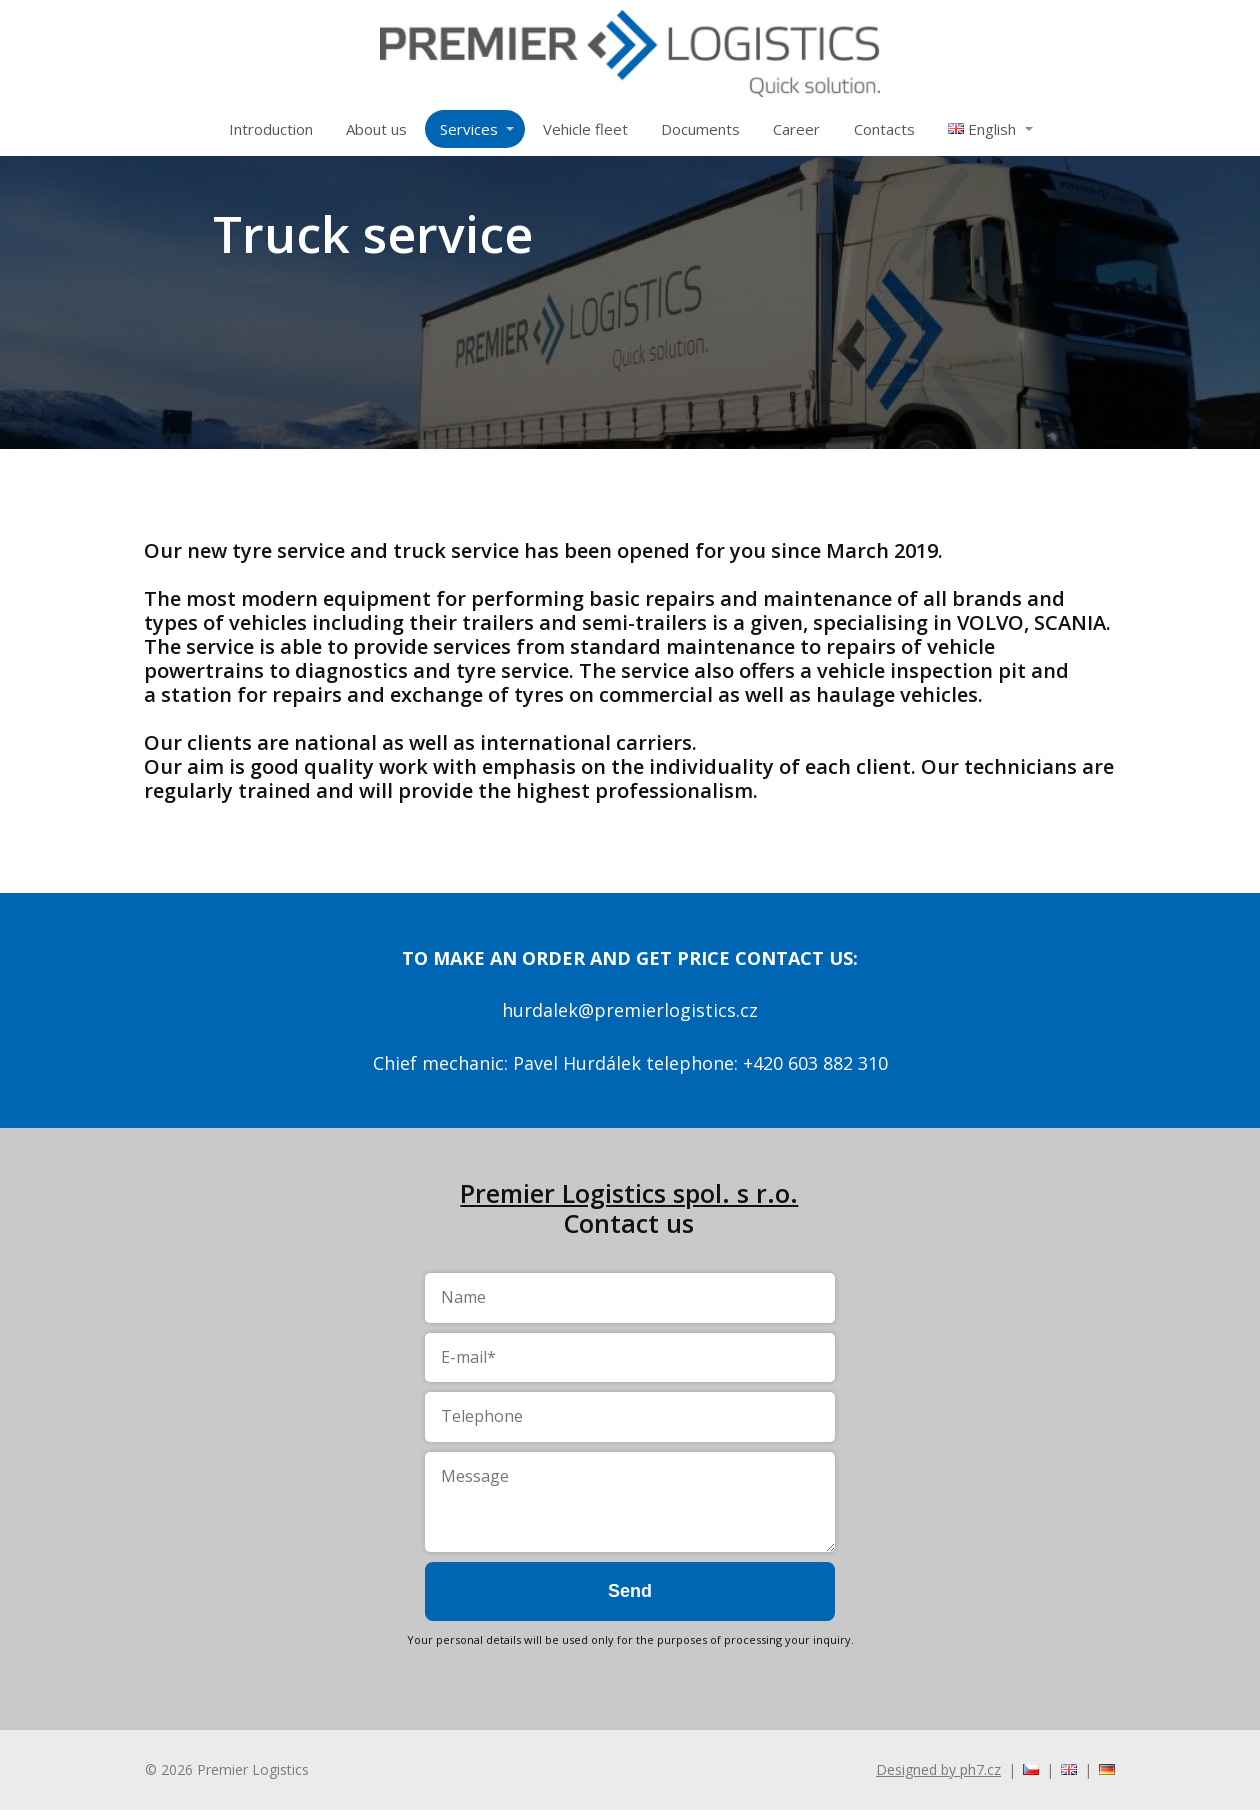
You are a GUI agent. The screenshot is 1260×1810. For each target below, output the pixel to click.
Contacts (884, 129)
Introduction (271, 129)
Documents (700, 129)
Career (796, 129)
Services (469, 129)
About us (376, 129)
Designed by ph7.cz (938, 1769)
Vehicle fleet (585, 129)
